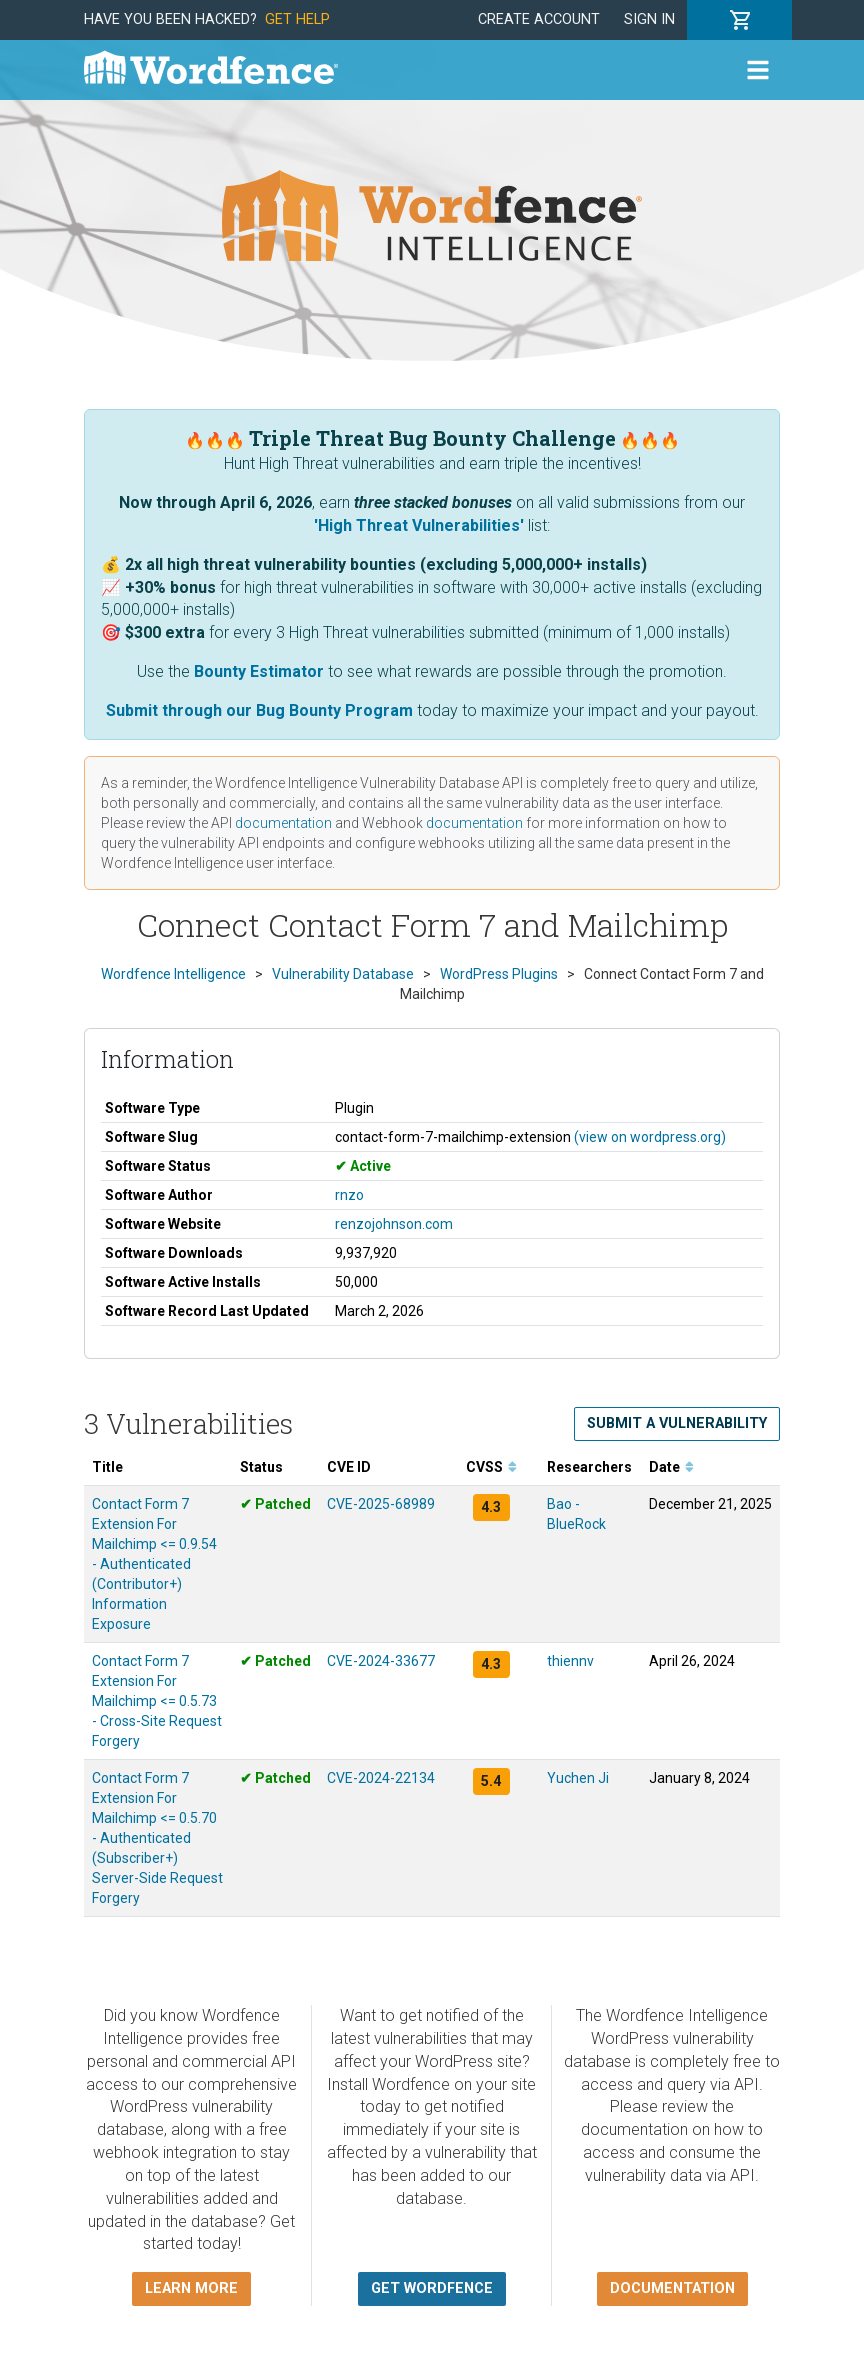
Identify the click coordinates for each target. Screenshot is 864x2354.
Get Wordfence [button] (432, 2288)
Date (671, 1467)
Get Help (297, 19)
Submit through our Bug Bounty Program (259, 710)
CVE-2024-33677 (381, 1661)
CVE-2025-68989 (381, 1504)
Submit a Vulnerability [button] (677, 1423)
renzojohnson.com (394, 1224)
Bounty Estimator (259, 671)
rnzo (349, 1195)
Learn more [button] (191, 2288)
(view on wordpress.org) (650, 1137)
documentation (283, 823)
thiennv (570, 1661)
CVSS (491, 1467)
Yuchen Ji (578, 1778)
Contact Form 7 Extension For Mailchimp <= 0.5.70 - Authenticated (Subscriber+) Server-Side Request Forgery (157, 1838)
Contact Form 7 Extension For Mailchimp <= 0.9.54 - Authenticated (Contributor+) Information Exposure (154, 1564)
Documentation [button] (672, 2288)
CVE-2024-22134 (381, 1778)
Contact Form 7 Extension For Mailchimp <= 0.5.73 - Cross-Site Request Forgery (157, 1701)
